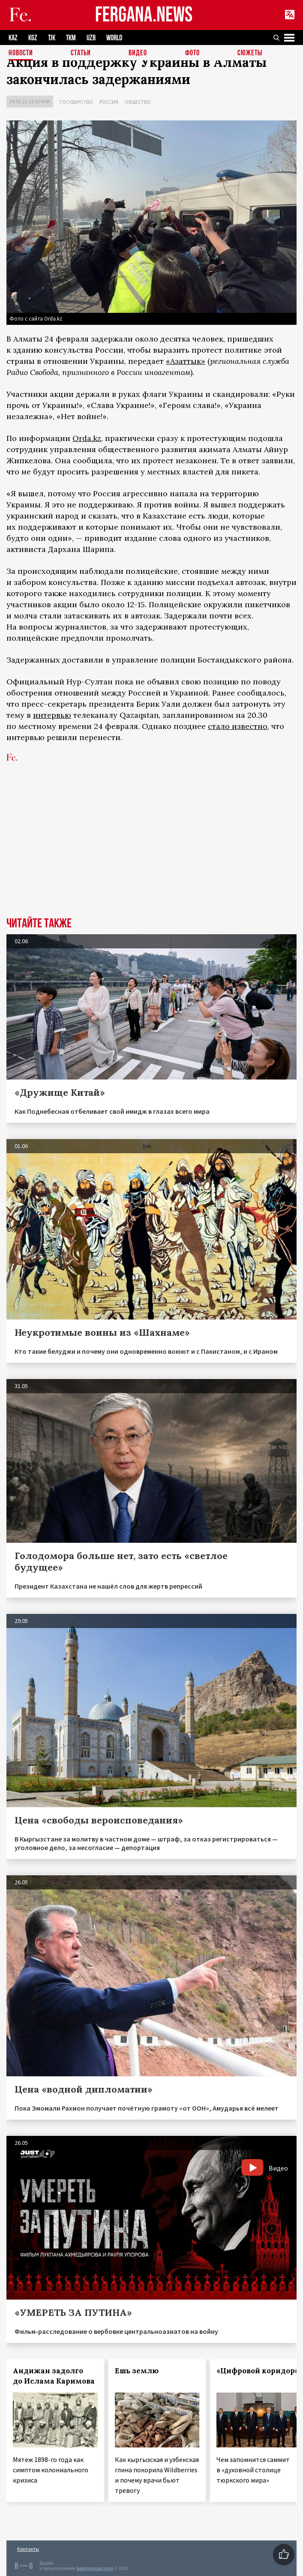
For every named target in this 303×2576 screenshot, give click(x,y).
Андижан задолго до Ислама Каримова (54, 2376)
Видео (138, 53)
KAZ (13, 37)
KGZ (32, 37)
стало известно (237, 726)
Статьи (81, 53)
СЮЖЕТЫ (249, 53)
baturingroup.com (94, 2568)
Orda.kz (86, 438)
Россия (108, 102)
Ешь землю (137, 2370)
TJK (51, 37)
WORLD (114, 37)
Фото (192, 53)
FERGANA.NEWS (144, 15)
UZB (91, 37)
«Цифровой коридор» (257, 2370)
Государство (76, 102)
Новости (21, 53)
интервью (52, 715)
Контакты (28, 2549)
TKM (71, 37)
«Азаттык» (185, 361)
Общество (138, 102)
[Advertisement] (151, 853)
